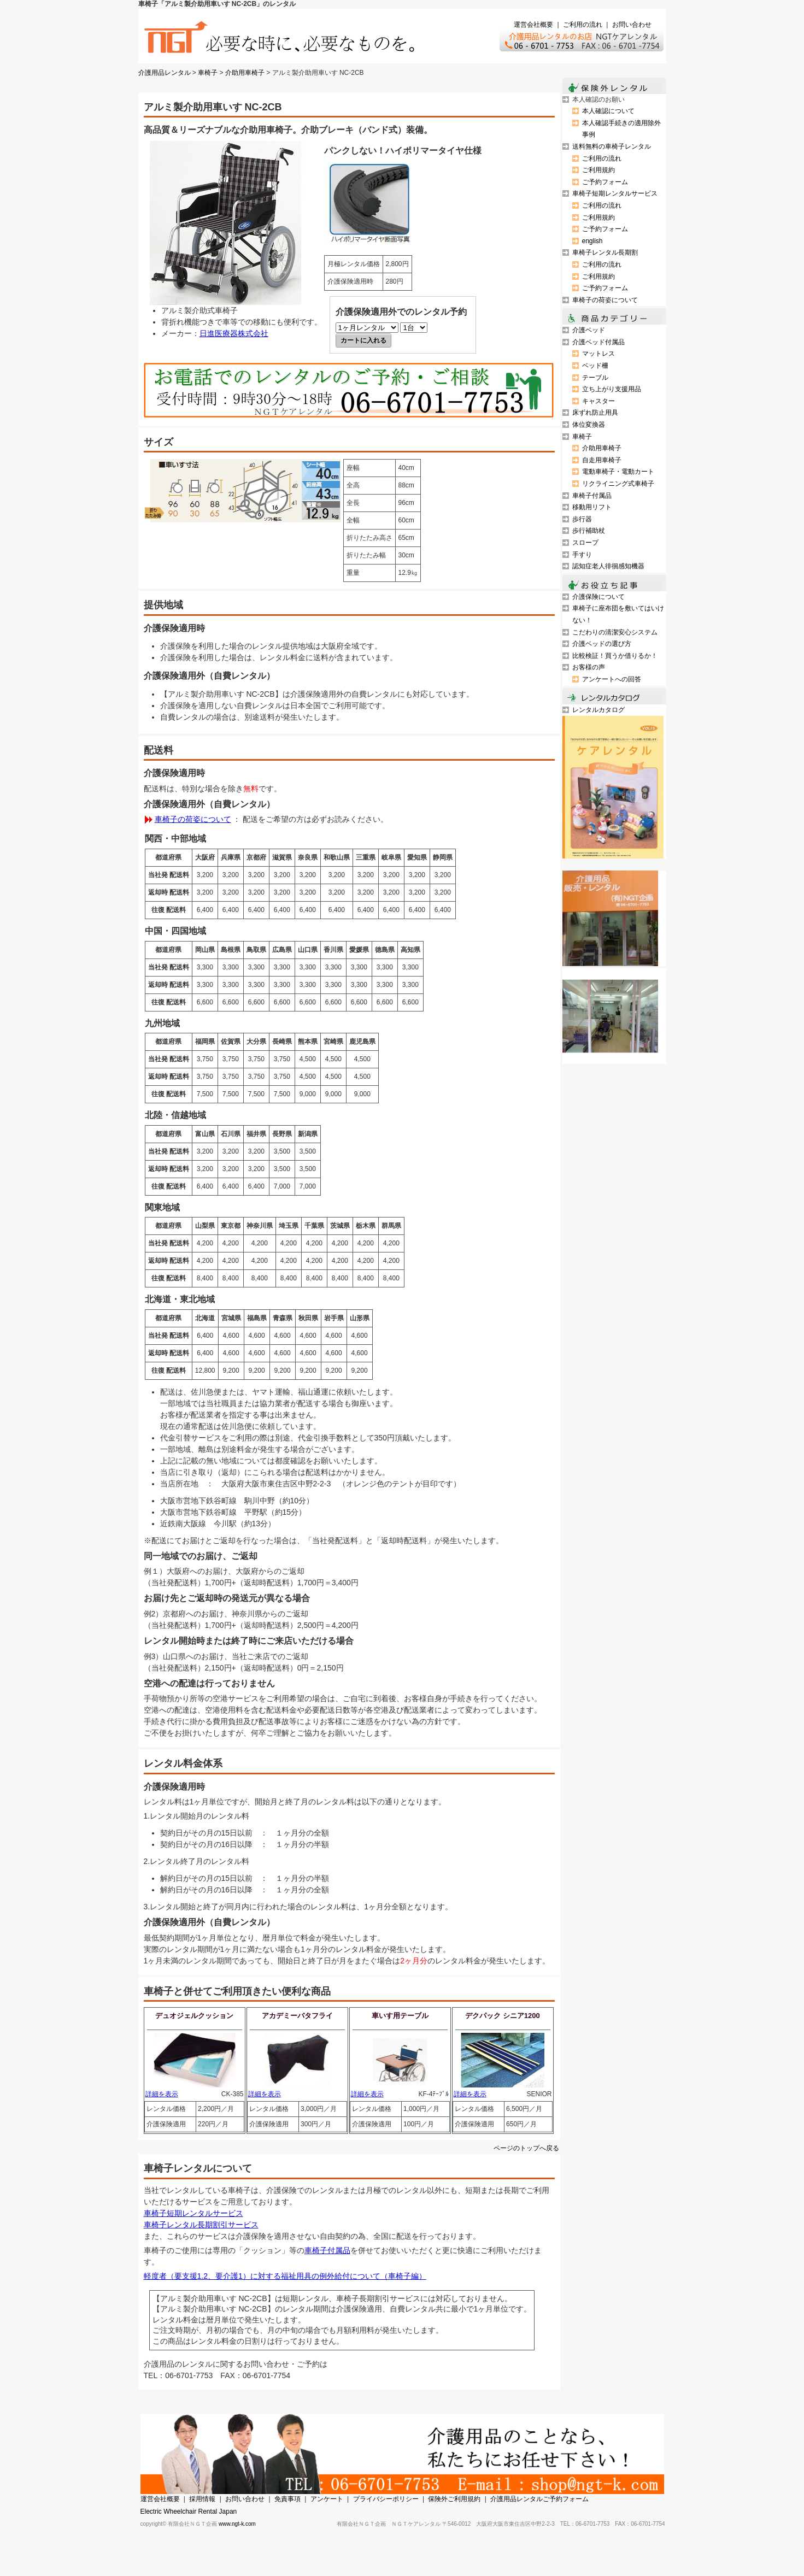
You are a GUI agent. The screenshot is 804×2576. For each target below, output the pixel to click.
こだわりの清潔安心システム (615, 632)
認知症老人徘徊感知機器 (608, 566)
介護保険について (598, 597)
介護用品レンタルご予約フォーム (539, 2499)
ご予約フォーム (605, 182)
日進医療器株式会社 (233, 333)
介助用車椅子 (245, 73)
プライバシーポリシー (386, 2499)
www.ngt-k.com (237, 2524)
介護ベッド (588, 330)
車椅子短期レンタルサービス (193, 2213)
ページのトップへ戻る (526, 2148)
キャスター (598, 401)
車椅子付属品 (327, 2250)
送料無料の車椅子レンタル (611, 146)
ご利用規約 (598, 170)
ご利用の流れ (582, 24)
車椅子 (208, 73)
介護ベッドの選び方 (601, 644)
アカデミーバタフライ (297, 2016)
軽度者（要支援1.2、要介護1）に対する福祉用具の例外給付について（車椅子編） (285, 2276)
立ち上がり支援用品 (611, 389)
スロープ (585, 542)
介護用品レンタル (164, 73)
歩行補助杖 (588, 530)
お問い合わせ (632, 24)
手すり (582, 554)
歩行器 (582, 519)
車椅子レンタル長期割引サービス (201, 2224)
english (592, 241)
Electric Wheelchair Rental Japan (188, 2511)
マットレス (598, 353)
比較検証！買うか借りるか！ (615, 656)
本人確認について (608, 111)
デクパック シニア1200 (502, 2016)
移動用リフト (592, 507)
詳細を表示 (161, 2094)
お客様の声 (588, 667)
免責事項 (287, 2499)
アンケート (326, 2499)
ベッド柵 (595, 365)
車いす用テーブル (400, 2016)
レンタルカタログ (598, 710)
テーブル (595, 377)
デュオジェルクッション (194, 2016)
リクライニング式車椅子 (618, 483)
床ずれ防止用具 (595, 412)
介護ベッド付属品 (598, 342)
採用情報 (202, 2499)
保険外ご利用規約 (454, 2499)
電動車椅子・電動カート (618, 471)
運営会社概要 (533, 24)
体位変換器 (588, 424)
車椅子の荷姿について (193, 819)
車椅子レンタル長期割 (605, 252)
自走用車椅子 (601, 460)
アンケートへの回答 (611, 679)
